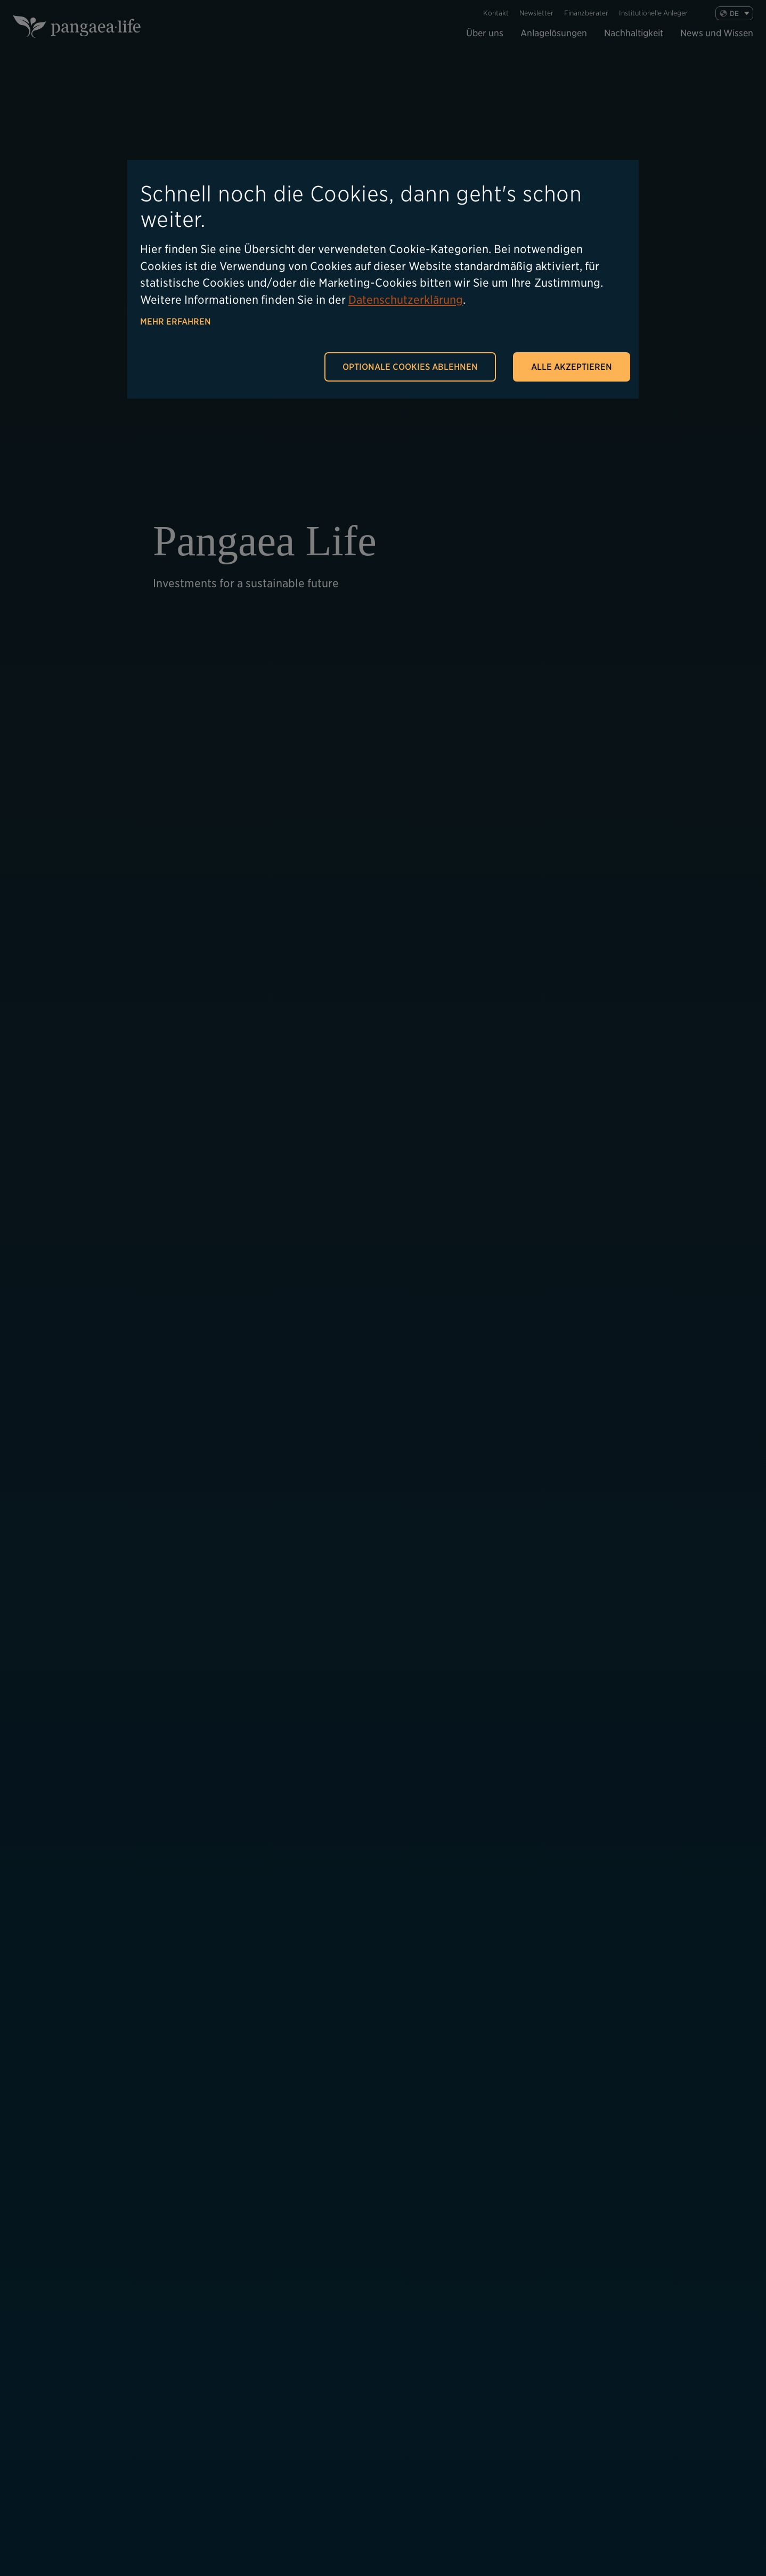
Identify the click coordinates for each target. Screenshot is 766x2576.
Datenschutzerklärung (405, 299)
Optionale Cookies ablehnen (410, 367)
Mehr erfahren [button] (175, 322)
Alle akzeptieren (571, 367)
